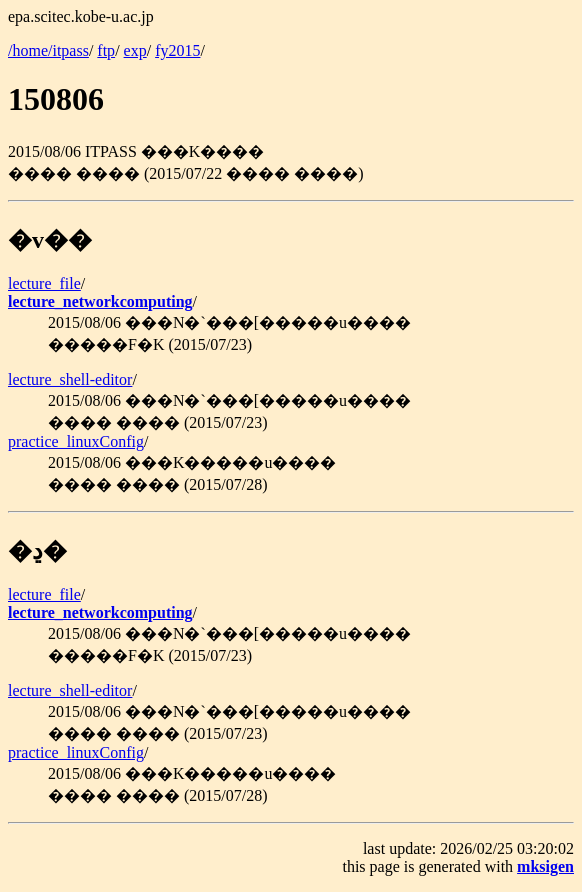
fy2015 (177, 50)
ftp (106, 50)
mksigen (545, 866)
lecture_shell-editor (70, 379)
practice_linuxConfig (76, 441)
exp (135, 50)
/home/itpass (48, 50)
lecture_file (44, 283)
